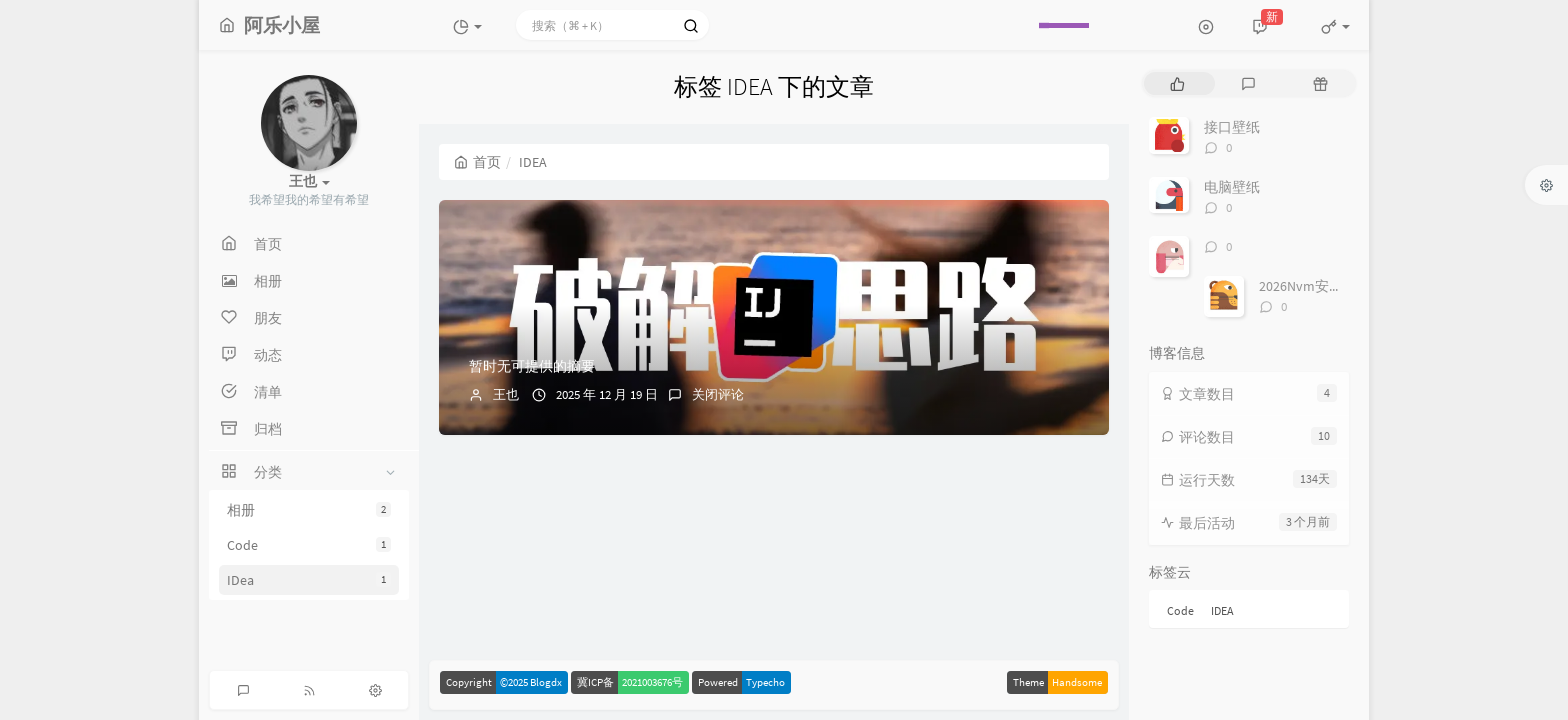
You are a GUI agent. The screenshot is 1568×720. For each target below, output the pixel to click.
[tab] (1177, 83)
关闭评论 (718, 394)
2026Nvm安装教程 (1315, 286)
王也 (506, 394)
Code (309, 545)
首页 (477, 162)
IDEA (1222, 610)
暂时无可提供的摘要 (532, 366)
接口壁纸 (1232, 127)
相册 (309, 510)
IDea (309, 580)
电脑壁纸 (1232, 187)
